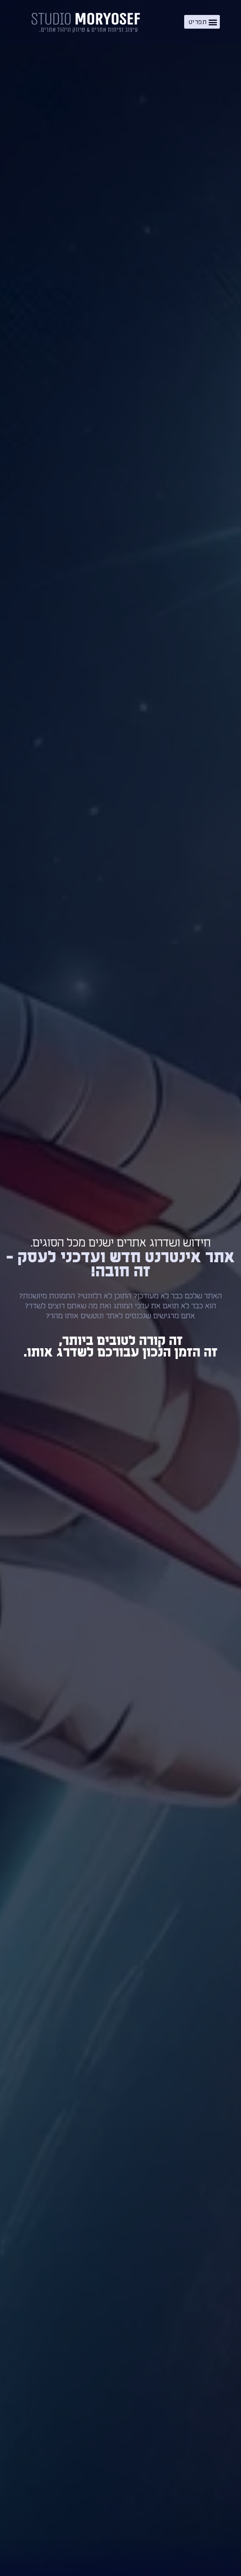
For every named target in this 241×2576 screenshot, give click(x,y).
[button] (202, 22)
